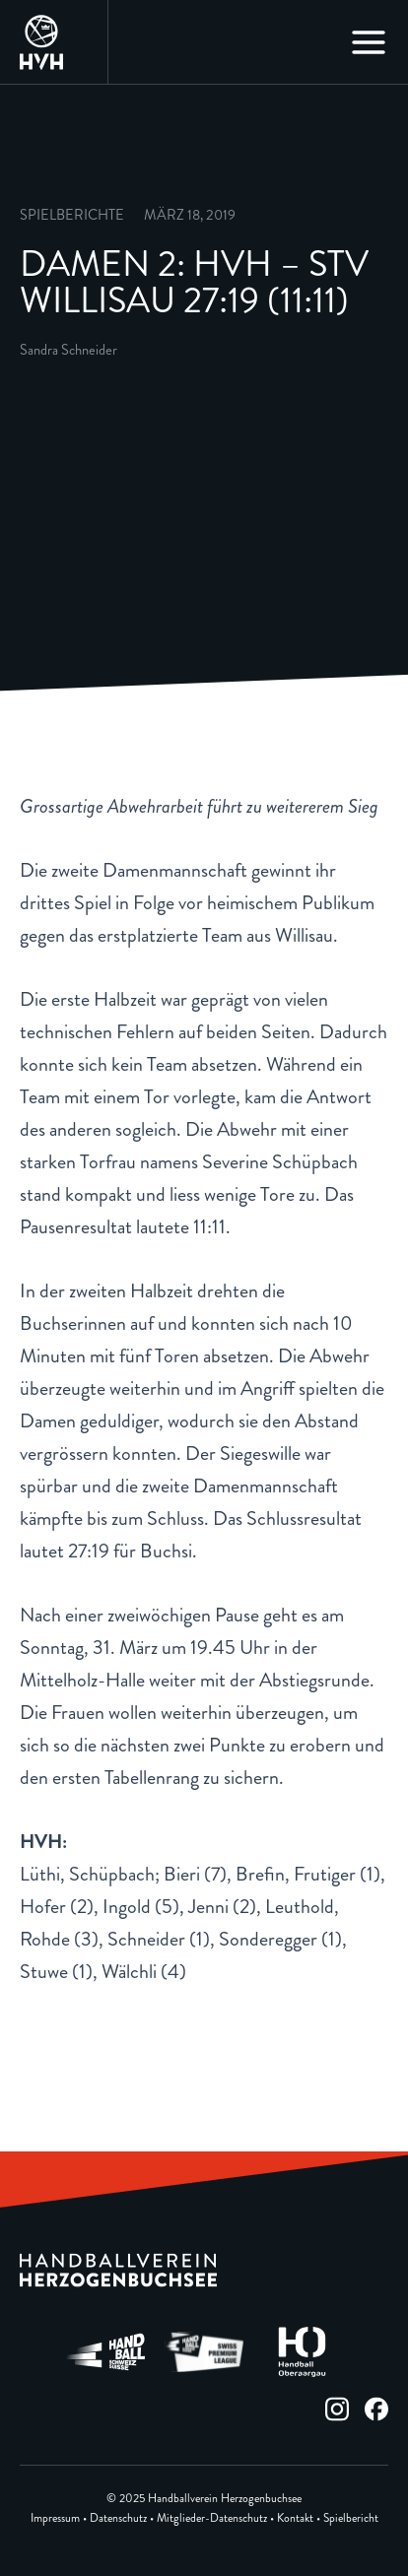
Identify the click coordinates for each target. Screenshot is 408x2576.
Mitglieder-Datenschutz (212, 2518)
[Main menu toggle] (368, 42)
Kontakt (295, 2518)
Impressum (55, 2518)
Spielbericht (350, 2518)
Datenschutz (118, 2518)
